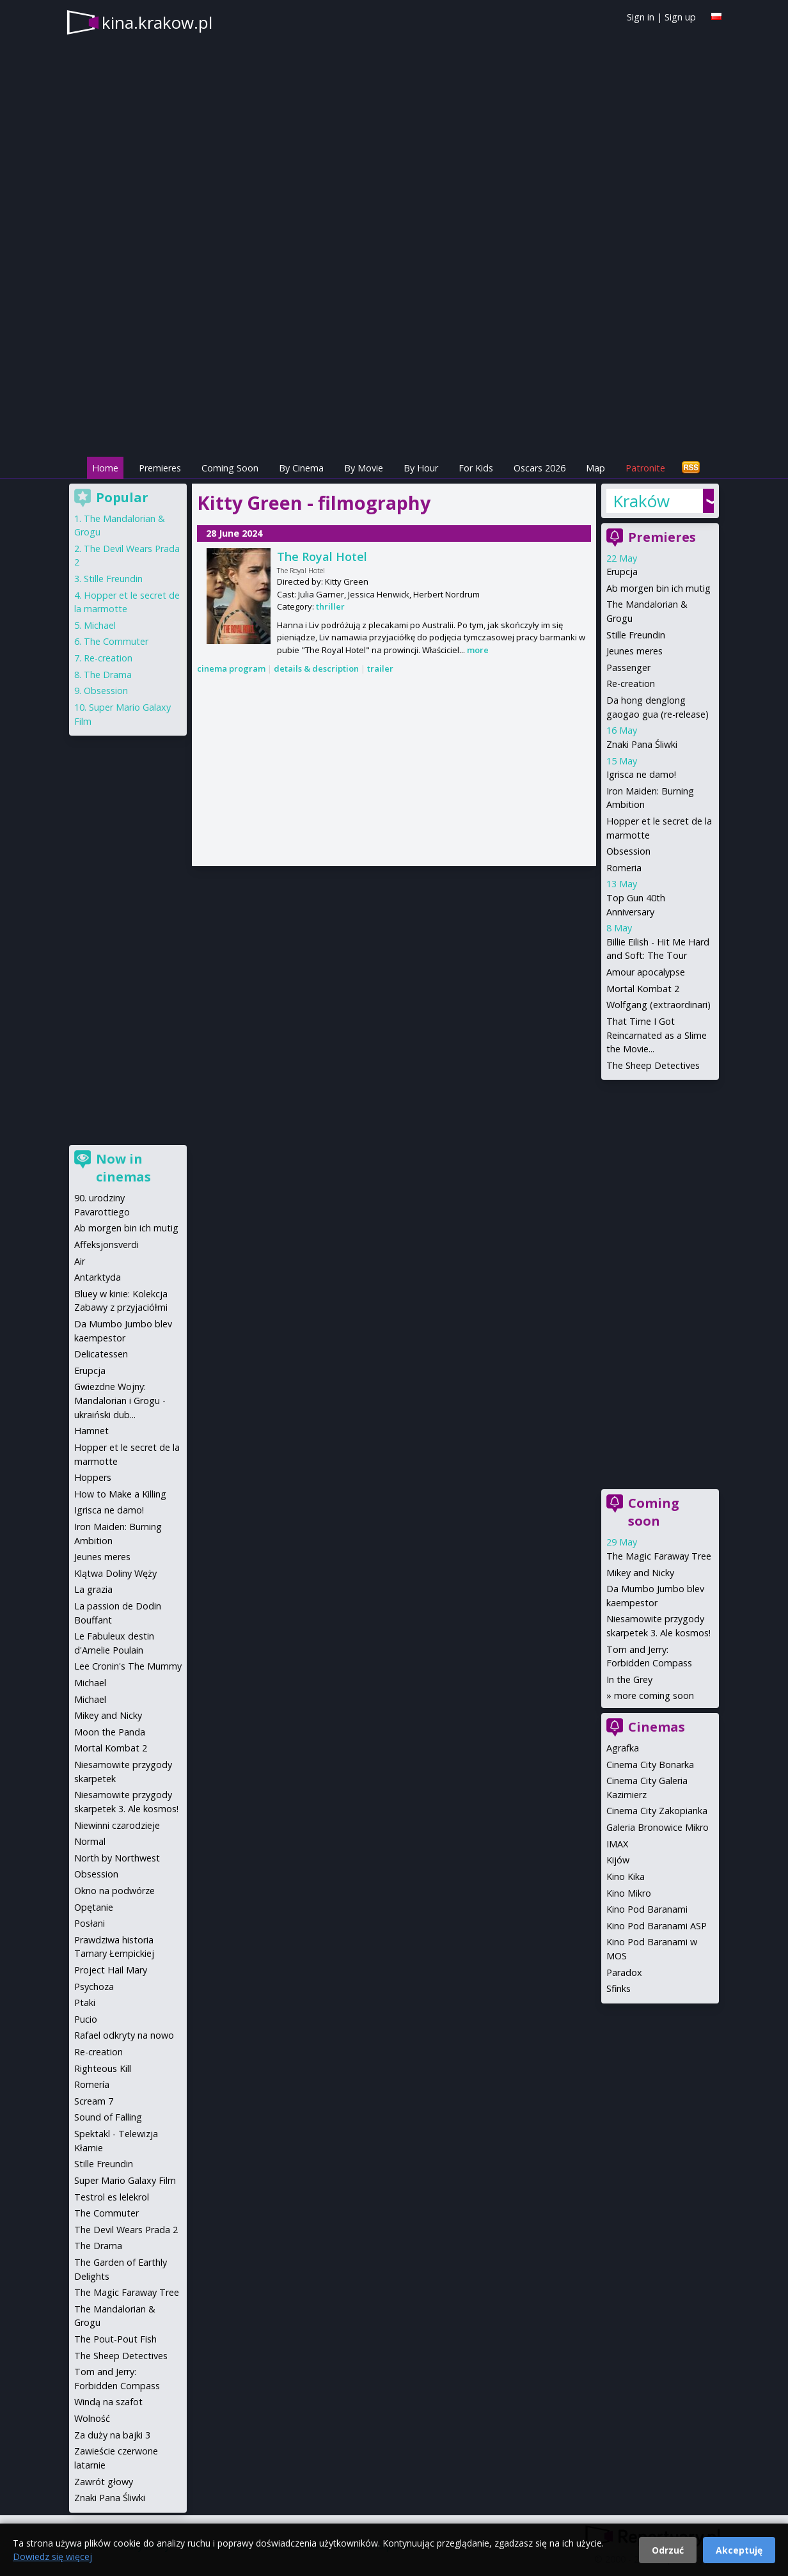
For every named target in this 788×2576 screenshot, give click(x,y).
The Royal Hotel (322, 556)
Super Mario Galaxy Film (125, 2180)
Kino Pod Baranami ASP (656, 1926)
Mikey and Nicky (640, 1573)
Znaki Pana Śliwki (641, 744)
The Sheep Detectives (653, 1065)
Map (595, 468)
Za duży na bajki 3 (112, 2435)
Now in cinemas (123, 1167)
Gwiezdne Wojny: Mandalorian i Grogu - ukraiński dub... (120, 1400)
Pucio (85, 2019)
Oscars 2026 (539, 468)
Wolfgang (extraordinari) (658, 1005)
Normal (90, 1841)
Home (105, 468)
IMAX (617, 1844)
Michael (100, 625)
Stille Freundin (635, 635)
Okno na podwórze (114, 1891)
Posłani (89, 1923)
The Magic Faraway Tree (658, 1556)
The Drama (108, 674)
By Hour (421, 468)
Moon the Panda (109, 1732)
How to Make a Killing (120, 1494)
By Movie (363, 468)
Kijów (617, 1860)
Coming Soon (229, 468)
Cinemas (656, 1726)
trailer (380, 668)
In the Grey (629, 1679)
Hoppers (92, 1477)
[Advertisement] (394, 365)
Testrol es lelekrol (111, 2197)
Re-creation (630, 683)
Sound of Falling (108, 2117)
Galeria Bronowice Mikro (657, 1827)
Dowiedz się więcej (52, 2556)
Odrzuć (668, 2550)
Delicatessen (101, 1354)
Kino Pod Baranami (647, 1909)
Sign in (640, 17)
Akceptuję (739, 2550)
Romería (91, 2084)
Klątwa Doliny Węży (115, 1573)
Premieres (160, 468)
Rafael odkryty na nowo (124, 2035)
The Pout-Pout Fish (115, 2339)
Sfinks (618, 1988)
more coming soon (654, 1695)
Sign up (680, 17)
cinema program (231, 668)
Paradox (624, 1972)
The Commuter (116, 641)
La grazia (93, 1589)
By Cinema (301, 468)
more (478, 650)
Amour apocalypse (645, 972)
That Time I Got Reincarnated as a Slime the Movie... (656, 1035)
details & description (316, 668)
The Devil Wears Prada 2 (126, 2230)
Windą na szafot (108, 2402)
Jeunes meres (634, 651)
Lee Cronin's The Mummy (128, 1666)
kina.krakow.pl (157, 22)
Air (79, 1261)
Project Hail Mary (110, 1970)
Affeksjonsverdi (106, 1244)
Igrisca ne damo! (641, 774)
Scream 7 (93, 2101)
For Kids (476, 468)
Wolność (92, 2418)
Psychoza (94, 1986)
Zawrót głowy (103, 2482)
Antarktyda (97, 1277)
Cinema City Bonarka (650, 1764)
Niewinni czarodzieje (117, 1825)
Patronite (645, 468)
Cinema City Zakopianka (656, 1811)
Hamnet (91, 1431)
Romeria (624, 868)
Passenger (628, 667)
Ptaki (84, 2002)
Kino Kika (625, 1876)
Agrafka (622, 1748)
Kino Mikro (628, 1893)
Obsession (628, 851)
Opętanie (93, 1907)
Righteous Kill (102, 2068)
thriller (330, 606)
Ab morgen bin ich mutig (658, 588)
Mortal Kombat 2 (642, 989)
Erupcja (622, 571)
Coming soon (653, 1511)
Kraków (641, 500)
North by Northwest (117, 1858)
